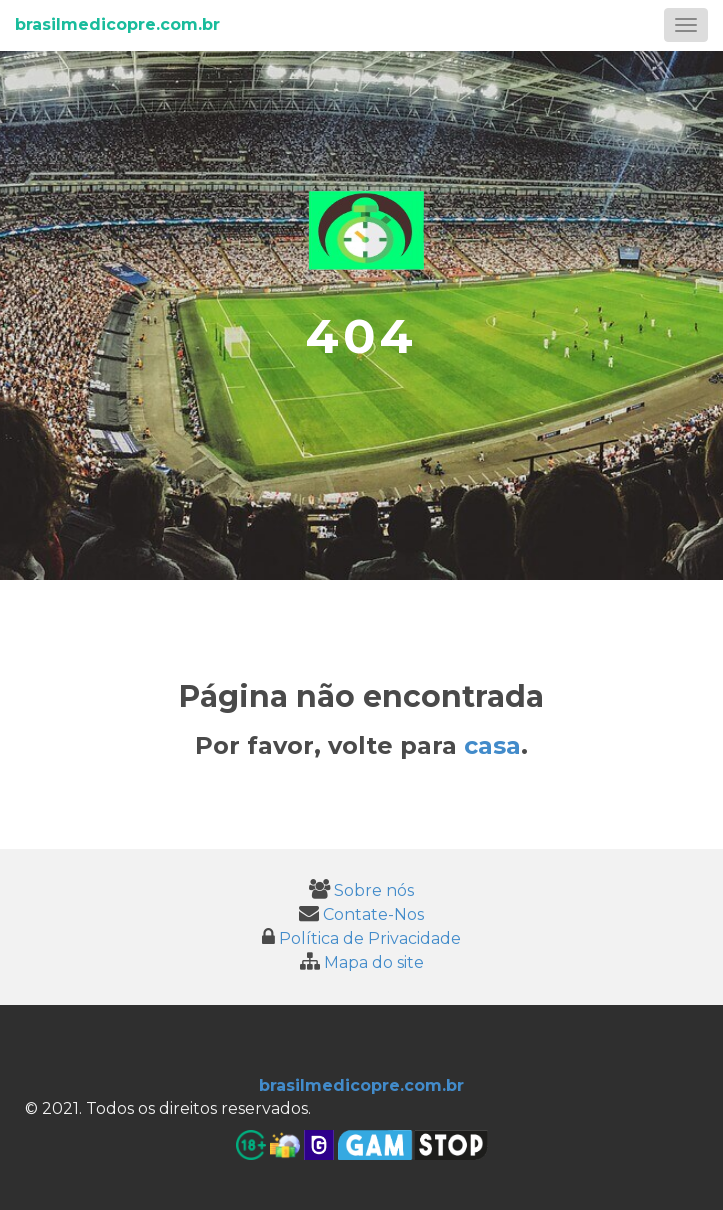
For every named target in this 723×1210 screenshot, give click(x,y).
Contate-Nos (361, 914)
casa (492, 745)
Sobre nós (361, 890)
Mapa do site (362, 962)
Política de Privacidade (361, 938)
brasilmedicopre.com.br (117, 24)
